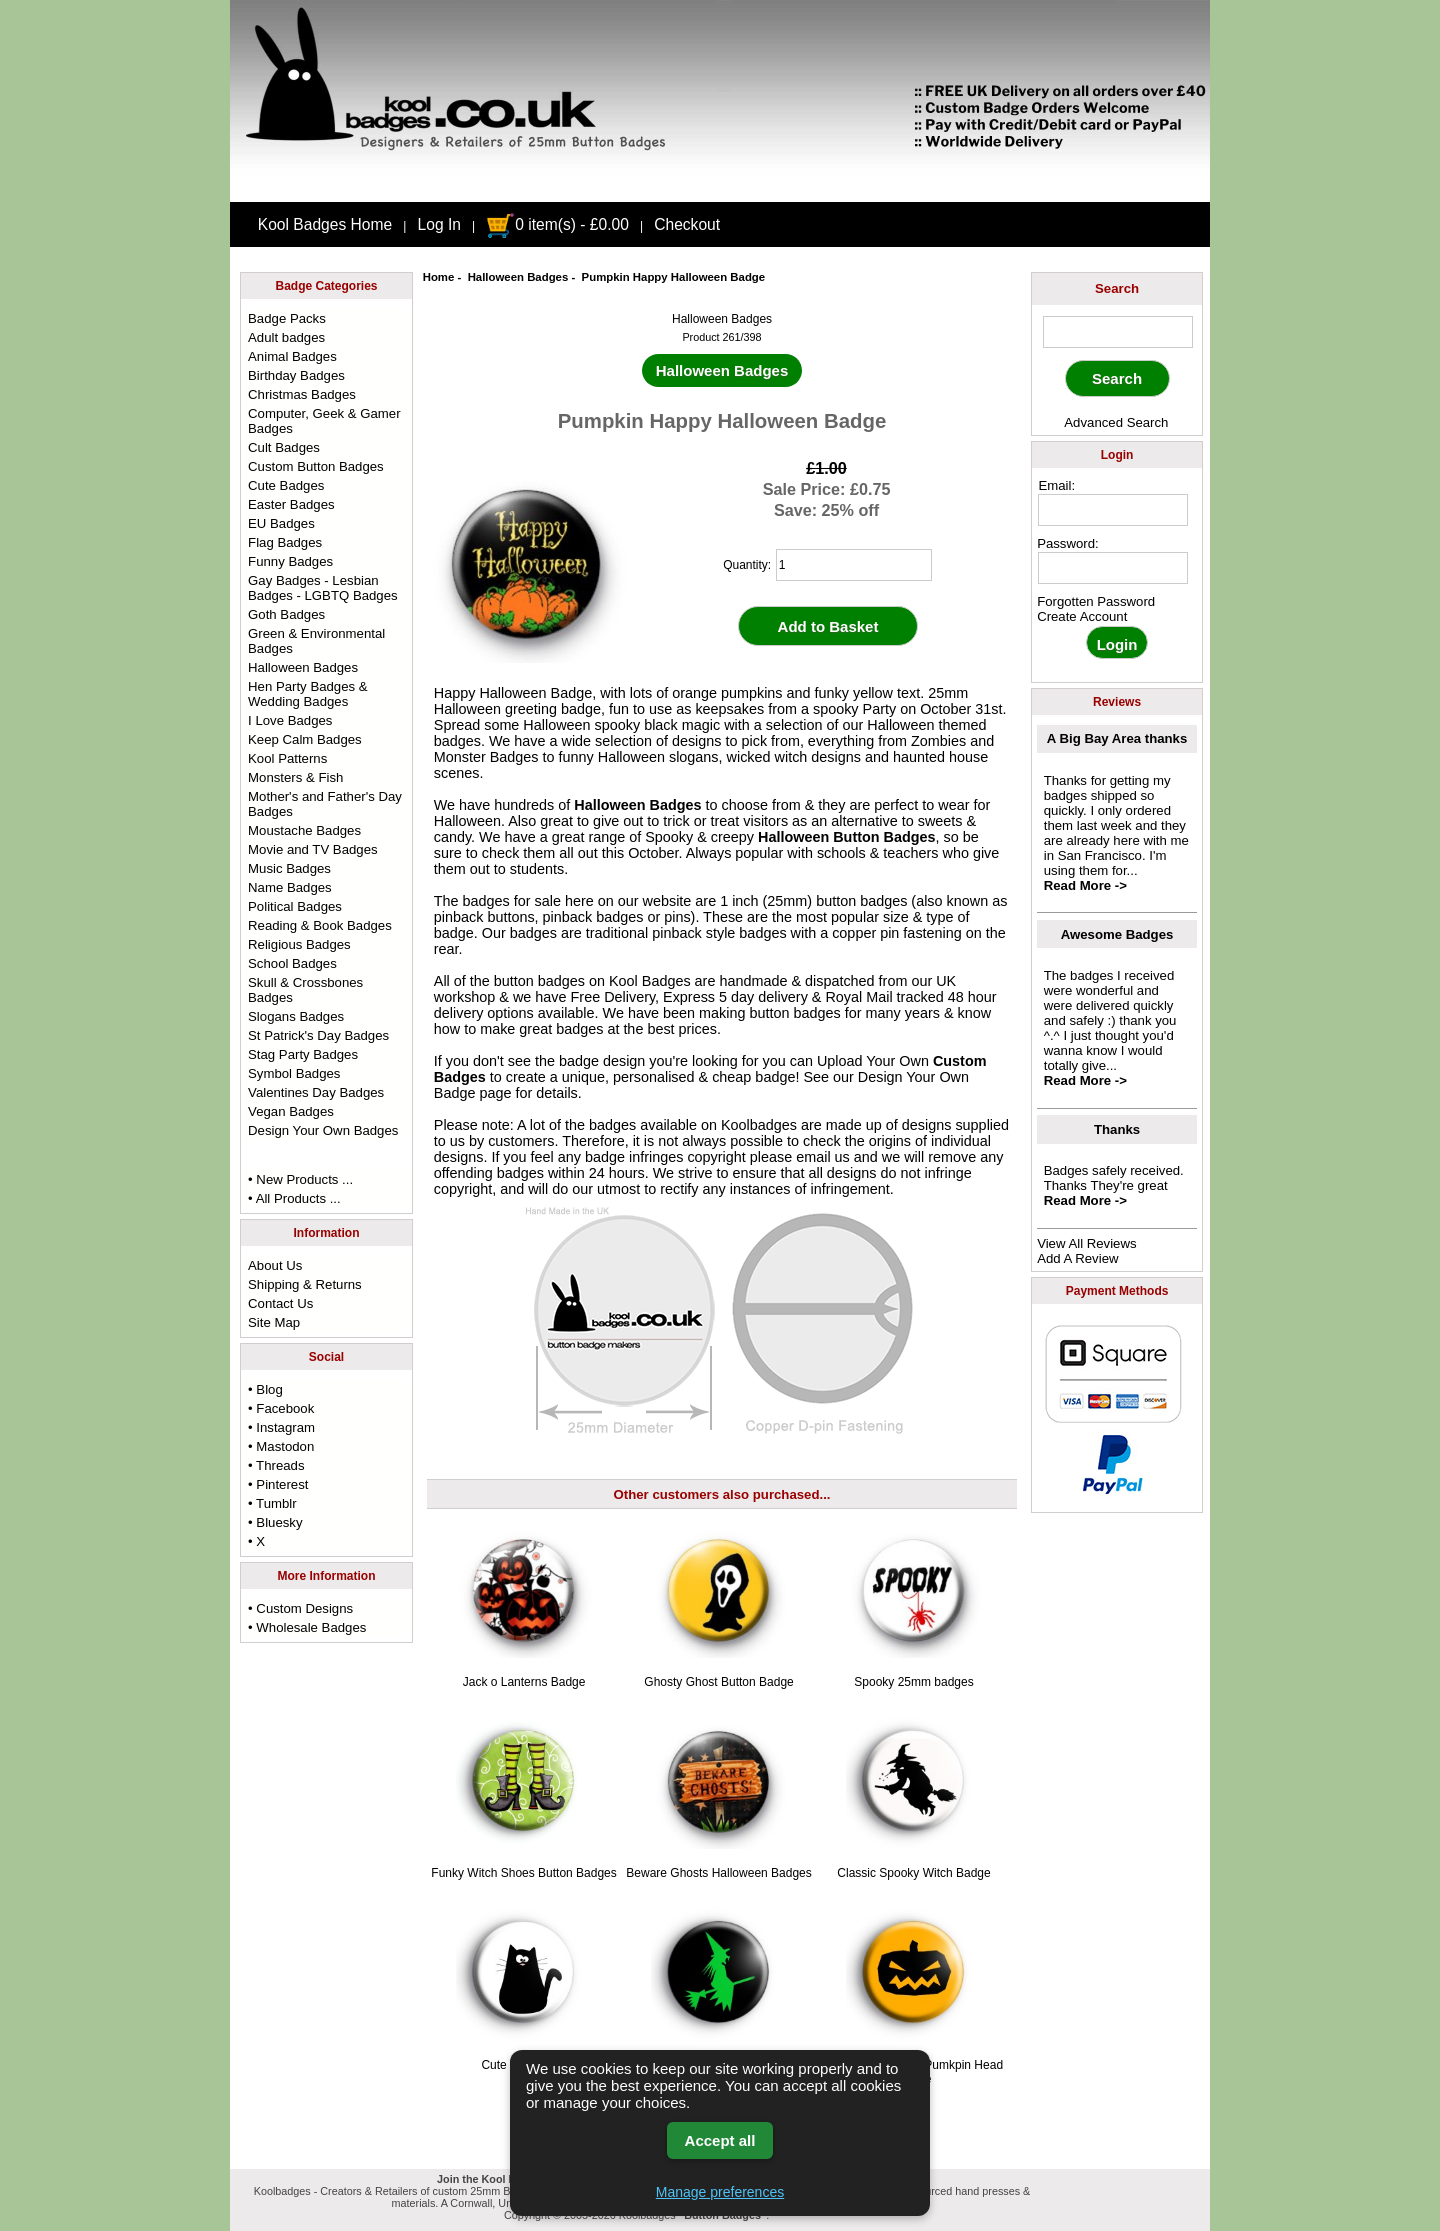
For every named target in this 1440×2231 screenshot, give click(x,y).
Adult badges (286, 337)
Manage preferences (720, 2192)
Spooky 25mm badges (913, 1682)
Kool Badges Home (325, 224)
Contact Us (280, 1303)
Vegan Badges (291, 1111)
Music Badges (289, 868)
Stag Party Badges (303, 1054)
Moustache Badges (304, 830)
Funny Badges (290, 561)
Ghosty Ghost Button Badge (718, 1682)
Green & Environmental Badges (316, 641)
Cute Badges (286, 485)
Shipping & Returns (305, 1284)
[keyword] (1118, 332)
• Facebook (281, 1408)
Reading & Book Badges (320, 925)
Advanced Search (1116, 422)
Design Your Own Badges (323, 1130)
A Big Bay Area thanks (1117, 738)
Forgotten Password (1096, 601)
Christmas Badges (302, 394)
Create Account (1082, 616)
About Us (275, 1265)
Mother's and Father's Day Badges (325, 804)
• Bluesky (275, 1522)
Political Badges (295, 906)
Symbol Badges (294, 1073)
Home (439, 277)
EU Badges (281, 523)
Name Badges (290, 887)
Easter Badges (291, 504)
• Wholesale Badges (307, 1627)
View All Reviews (1086, 1243)
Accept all (720, 2140)
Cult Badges (284, 447)
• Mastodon (281, 1446)
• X (256, 1541)
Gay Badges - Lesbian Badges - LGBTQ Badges (323, 588)
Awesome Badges (1117, 934)
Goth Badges (286, 614)
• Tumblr (272, 1503)
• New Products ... (300, 1179)
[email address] (1113, 510)
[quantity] (854, 565)
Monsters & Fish (295, 777)
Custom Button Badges (316, 466)
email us (823, 1157)
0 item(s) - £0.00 (557, 224)
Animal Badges (292, 356)
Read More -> (1085, 885)
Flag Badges (285, 542)
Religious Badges (299, 944)
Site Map (274, 1322)
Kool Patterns (287, 758)
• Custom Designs (300, 1608)
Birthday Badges (296, 375)
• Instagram (281, 1427)
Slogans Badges (296, 1016)
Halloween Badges (518, 277)
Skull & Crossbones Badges (305, 990)
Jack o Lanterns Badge (524, 1682)
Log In (439, 224)
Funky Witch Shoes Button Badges (523, 1873)
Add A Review (1077, 1258)
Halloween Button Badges (847, 837)
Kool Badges (650, 981)
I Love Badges (290, 720)
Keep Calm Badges (305, 739)
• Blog (265, 1389)
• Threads (276, 1465)
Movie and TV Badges (313, 849)
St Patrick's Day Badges (318, 1035)
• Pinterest (278, 1484)
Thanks (1117, 1129)
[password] (1113, 568)
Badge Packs (287, 318)
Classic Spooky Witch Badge (913, 1873)
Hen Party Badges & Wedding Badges (308, 694)
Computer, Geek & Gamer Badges (324, 421)
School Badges (292, 963)
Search (1117, 288)
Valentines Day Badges (316, 1092)
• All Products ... (294, 1198)
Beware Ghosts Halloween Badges (718, 1873)
